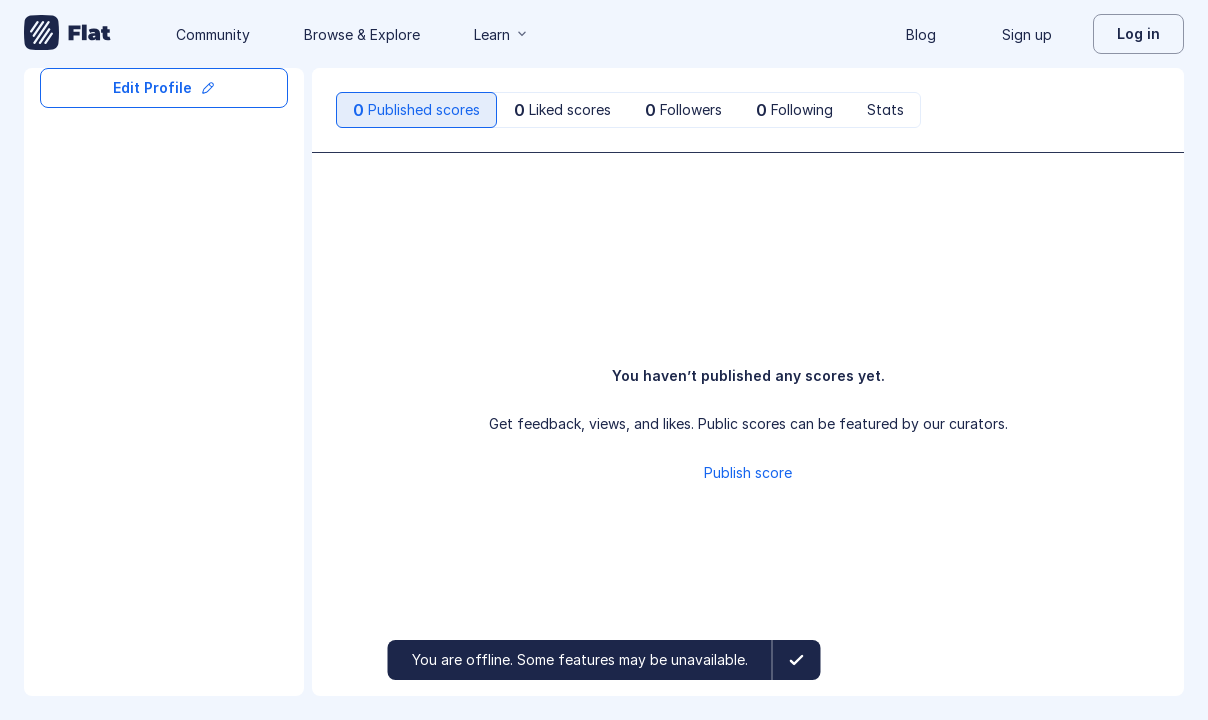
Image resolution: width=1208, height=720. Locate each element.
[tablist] (628, 110)
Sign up (1027, 34)
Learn (502, 34)
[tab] (416, 110)
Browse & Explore (362, 34)
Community (213, 34)
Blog (921, 34)
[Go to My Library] (67, 34)
